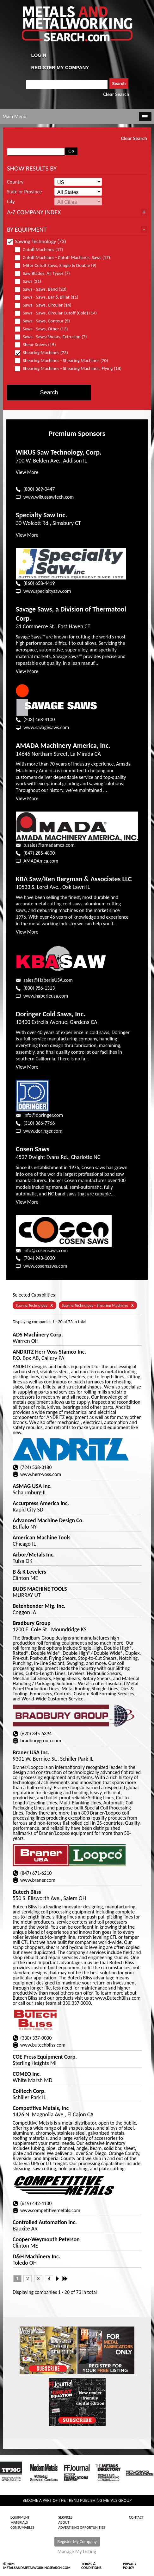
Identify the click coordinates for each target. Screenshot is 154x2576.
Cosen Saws (32, 1149)
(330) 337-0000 (36, 2038)
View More (27, 472)
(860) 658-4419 (39, 583)
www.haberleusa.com (45, 996)
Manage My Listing (77, 2551)
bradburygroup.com (40, 1741)
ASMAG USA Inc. (32, 1486)
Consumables (22, 2527)
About (63, 2522)
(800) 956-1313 (39, 988)
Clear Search (116, 94)
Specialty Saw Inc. (41, 515)
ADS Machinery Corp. (38, 1334)
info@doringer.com (43, 1115)
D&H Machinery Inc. (36, 2256)
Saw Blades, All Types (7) (45, 273)
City (11, 201)
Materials (19, 2522)
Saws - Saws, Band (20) (43, 289)
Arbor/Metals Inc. (34, 1554)
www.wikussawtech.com (48, 497)
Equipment (19, 2517)
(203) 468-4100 (39, 719)
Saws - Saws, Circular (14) (46, 305)
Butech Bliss (27, 1892)
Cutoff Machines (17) (41, 249)
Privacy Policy (130, 2566)
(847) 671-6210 (36, 1873)
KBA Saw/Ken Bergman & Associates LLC (74, 879)
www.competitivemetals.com (50, 2210)
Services (65, 2517)
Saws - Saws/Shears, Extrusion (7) (53, 336)
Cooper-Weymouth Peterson (46, 2239)
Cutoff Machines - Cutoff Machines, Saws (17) (65, 257)
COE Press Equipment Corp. (45, 2057)
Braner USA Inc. (31, 1752)
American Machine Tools (42, 1537)
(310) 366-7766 (39, 1123)
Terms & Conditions (91, 2566)
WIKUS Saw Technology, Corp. (59, 452)
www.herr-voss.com (40, 1474)
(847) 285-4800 (39, 853)
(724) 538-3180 (36, 1467)
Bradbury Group (32, 1623)
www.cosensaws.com (45, 1266)
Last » (65, 2278)
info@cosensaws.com (45, 1250)
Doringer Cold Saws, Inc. (50, 1014)
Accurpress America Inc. (41, 1503)
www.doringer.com (42, 1131)
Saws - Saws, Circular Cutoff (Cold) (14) (58, 313)
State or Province (24, 191)
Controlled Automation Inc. (45, 2222)
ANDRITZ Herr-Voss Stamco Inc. (49, 1352)
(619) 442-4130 (36, 2203)
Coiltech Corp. (29, 2091)
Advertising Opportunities (81, 2527)
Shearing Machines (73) (44, 352)
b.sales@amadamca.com (49, 845)
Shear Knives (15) (38, 344)
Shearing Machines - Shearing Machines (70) (64, 360)
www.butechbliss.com (42, 2045)
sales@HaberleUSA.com (48, 980)
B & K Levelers (29, 1572)
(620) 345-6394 (36, 1734)
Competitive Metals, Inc (41, 2108)
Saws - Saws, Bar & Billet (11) (49, 297)
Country (15, 181)
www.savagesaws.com (46, 727)
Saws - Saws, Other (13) (44, 329)
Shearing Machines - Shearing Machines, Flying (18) (68, 368)
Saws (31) (30, 281)
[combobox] (67, 84)
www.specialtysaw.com (47, 591)
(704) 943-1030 (39, 1258)
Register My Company (77, 2541)
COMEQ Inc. (27, 2074)
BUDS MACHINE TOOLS (40, 1589)
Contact (136, 2517)
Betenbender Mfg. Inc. (39, 1606)
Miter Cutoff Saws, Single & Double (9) (58, 265)
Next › (59, 2278)
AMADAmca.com (40, 861)
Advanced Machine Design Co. (48, 1520)
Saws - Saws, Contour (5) (45, 321)
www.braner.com (37, 1880)
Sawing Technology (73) (36, 241)
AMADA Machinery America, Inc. (63, 745)
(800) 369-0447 (39, 489)
